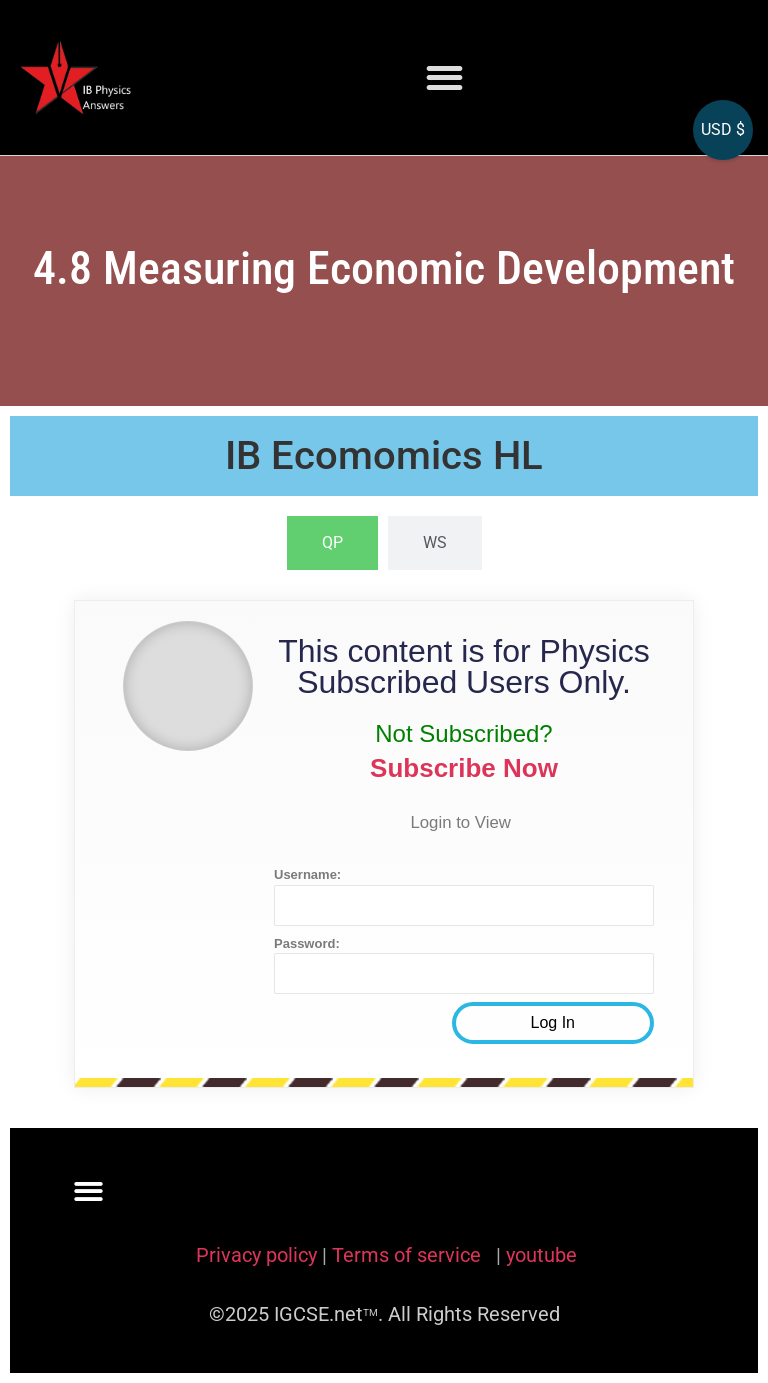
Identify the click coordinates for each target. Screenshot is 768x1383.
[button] (444, 77)
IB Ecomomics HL (384, 455)
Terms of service (409, 1255)
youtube (541, 1255)
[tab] (332, 543)
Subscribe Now (464, 768)
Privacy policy (256, 1255)
